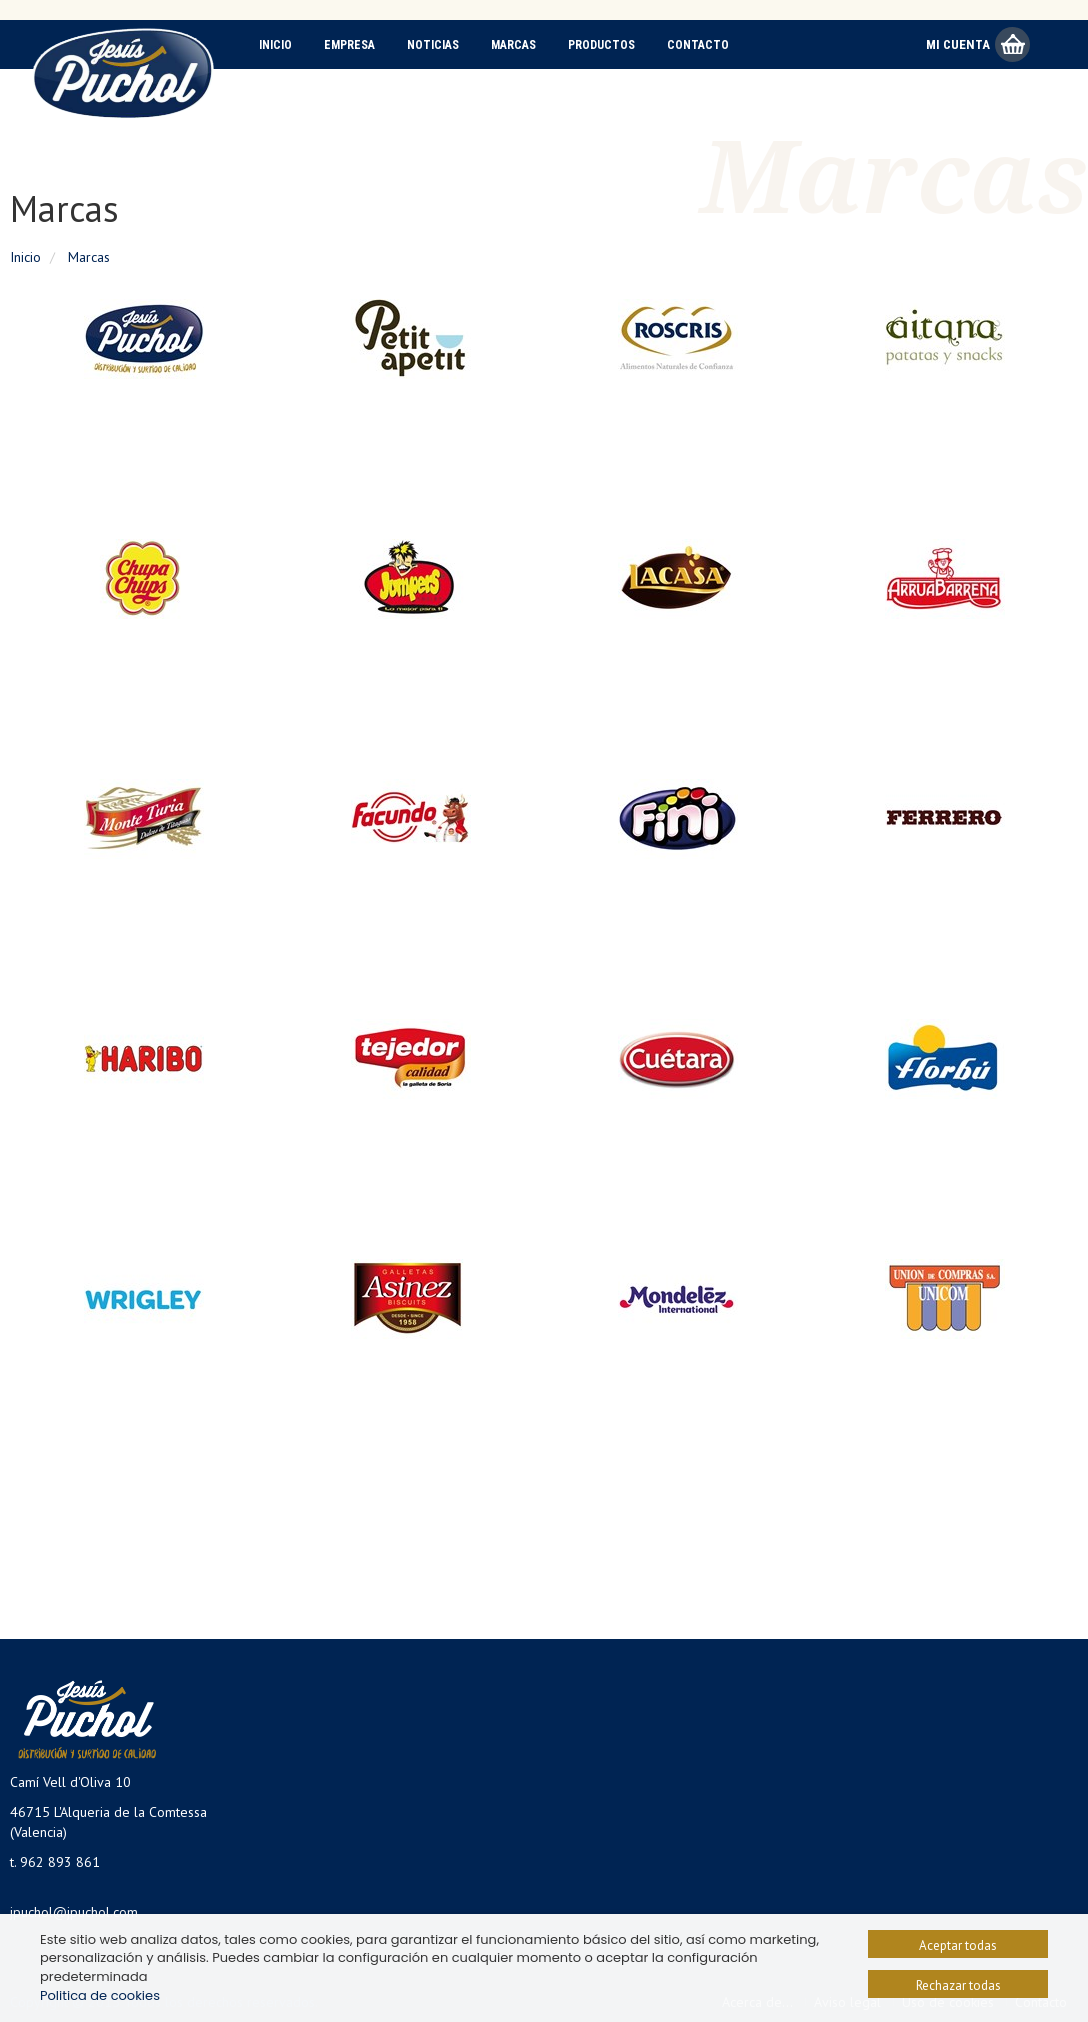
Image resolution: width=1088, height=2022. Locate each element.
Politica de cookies (100, 1995)
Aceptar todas (958, 1945)
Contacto (698, 45)
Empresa (349, 45)
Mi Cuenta (958, 44)
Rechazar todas (958, 1985)
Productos (601, 45)
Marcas (513, 45)
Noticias (433, 45)
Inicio (275, 45)
